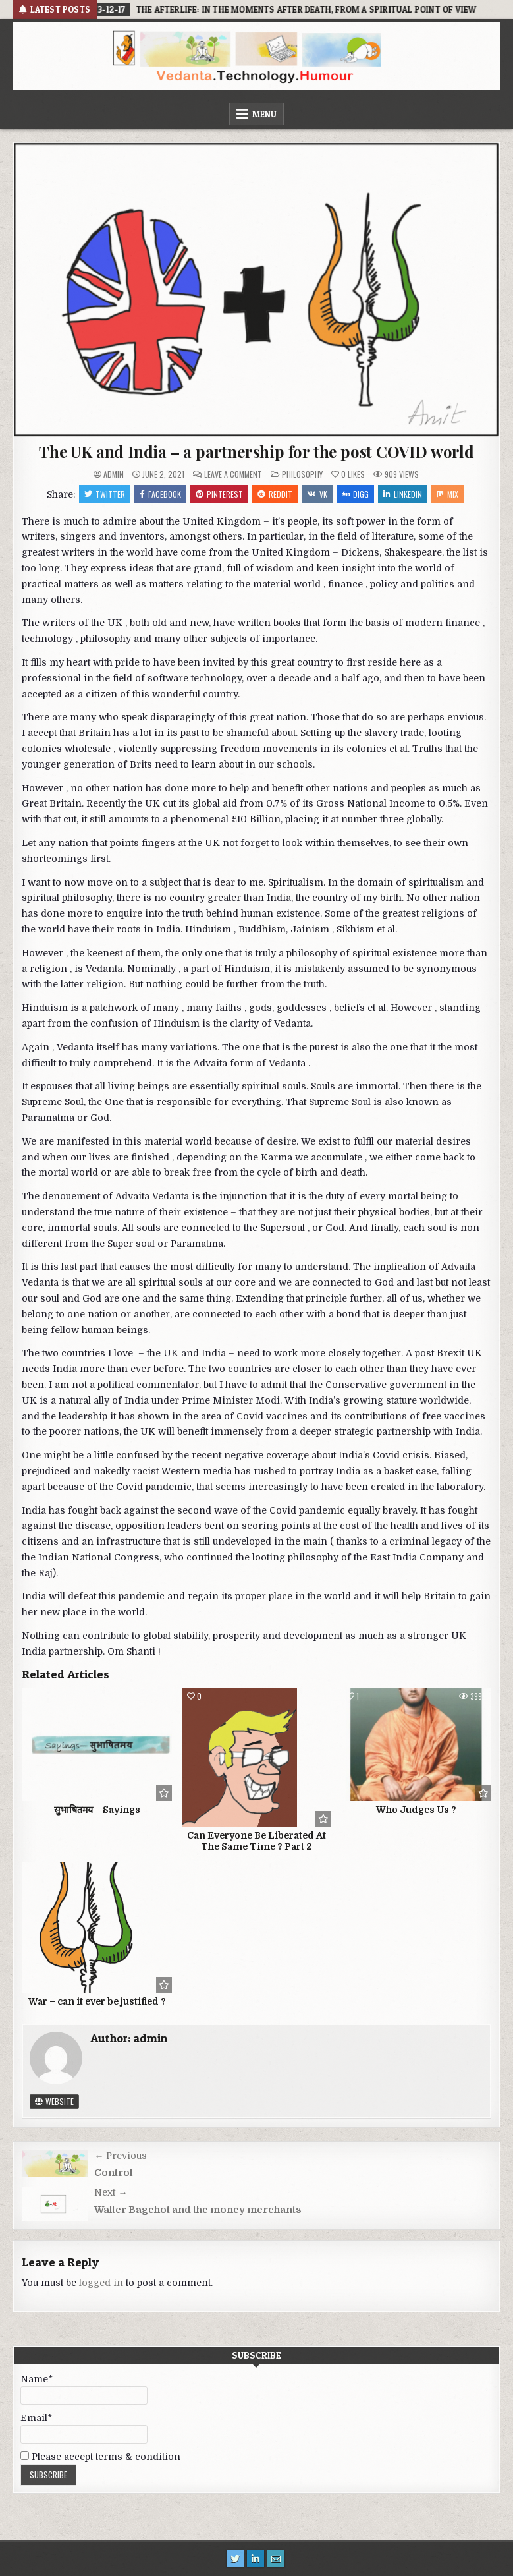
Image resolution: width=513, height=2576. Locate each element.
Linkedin (402, 494)
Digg (355, 494)
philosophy (302, 474)
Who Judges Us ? (416, 1809)
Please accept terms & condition (100, 2456)
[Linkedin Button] (255, 2558)
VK (317, 494)
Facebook (160, 494)
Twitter (104, 494)
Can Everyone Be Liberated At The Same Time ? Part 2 (256, 1841)
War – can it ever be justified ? (97, 2001)
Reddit (274, 494)
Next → (110, 2192)
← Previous (120, 2155)
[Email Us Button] (275, 2558)
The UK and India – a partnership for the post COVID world (256, 451)
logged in (101, 2282)
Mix (447, 494)
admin (113, 474)
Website (54, 2101)
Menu (264, 114)
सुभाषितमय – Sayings (97, 1809)
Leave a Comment (233, 474)
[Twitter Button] (235, 2558)
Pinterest (219, 494)
